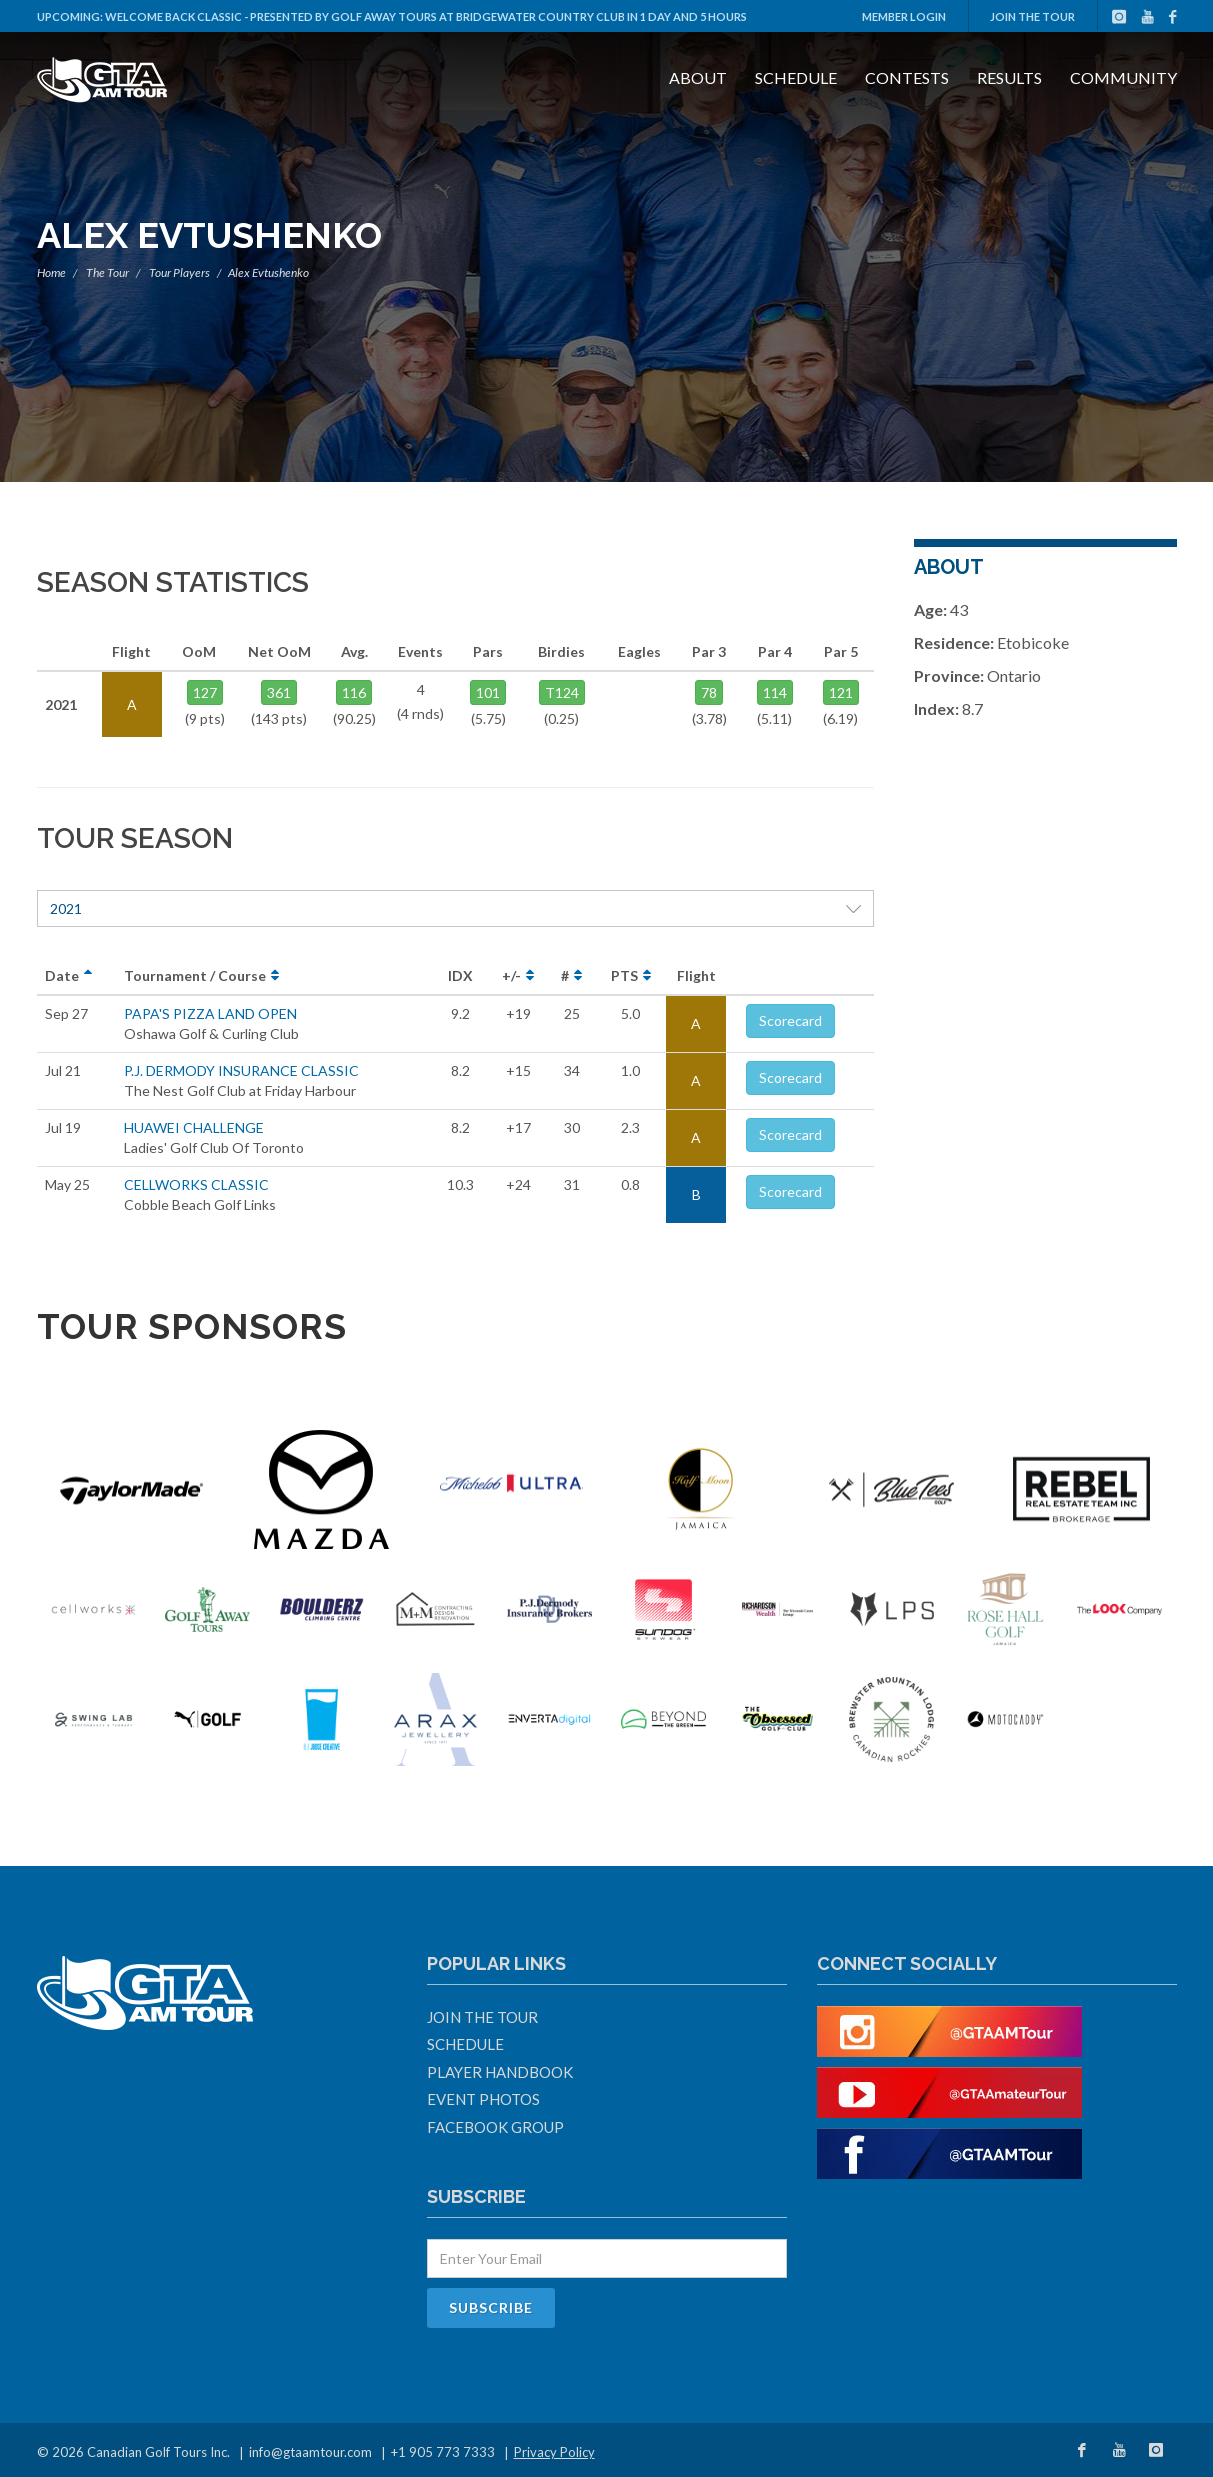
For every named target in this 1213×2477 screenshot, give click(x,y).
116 (354, 692)
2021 (456, 908)
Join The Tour (1032, 16)
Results (1009, 77)
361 (279, 692)
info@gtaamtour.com (310, 2452)
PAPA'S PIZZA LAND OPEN (210, 1013)
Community (1123, 77)
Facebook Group (495, 2127)
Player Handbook (500, 2072)
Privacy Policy (554, 2452)
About (698, 77)
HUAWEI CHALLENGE (194, 1127)
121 (841, 692)
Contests (907, 77)
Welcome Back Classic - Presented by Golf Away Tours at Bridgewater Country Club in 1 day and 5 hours (426, 16)
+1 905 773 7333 (443, 2452)
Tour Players (179, 272)
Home (51, 272)
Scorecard (790, 1020)
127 (205, 692)
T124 (562, 692)
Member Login (904, 16)
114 (775, 692)
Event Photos (483, 2099)
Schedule (796, 77)
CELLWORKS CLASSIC (196, 1184)
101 (488, 692)
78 (709, 692)
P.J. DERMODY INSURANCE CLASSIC (241, 1070)
